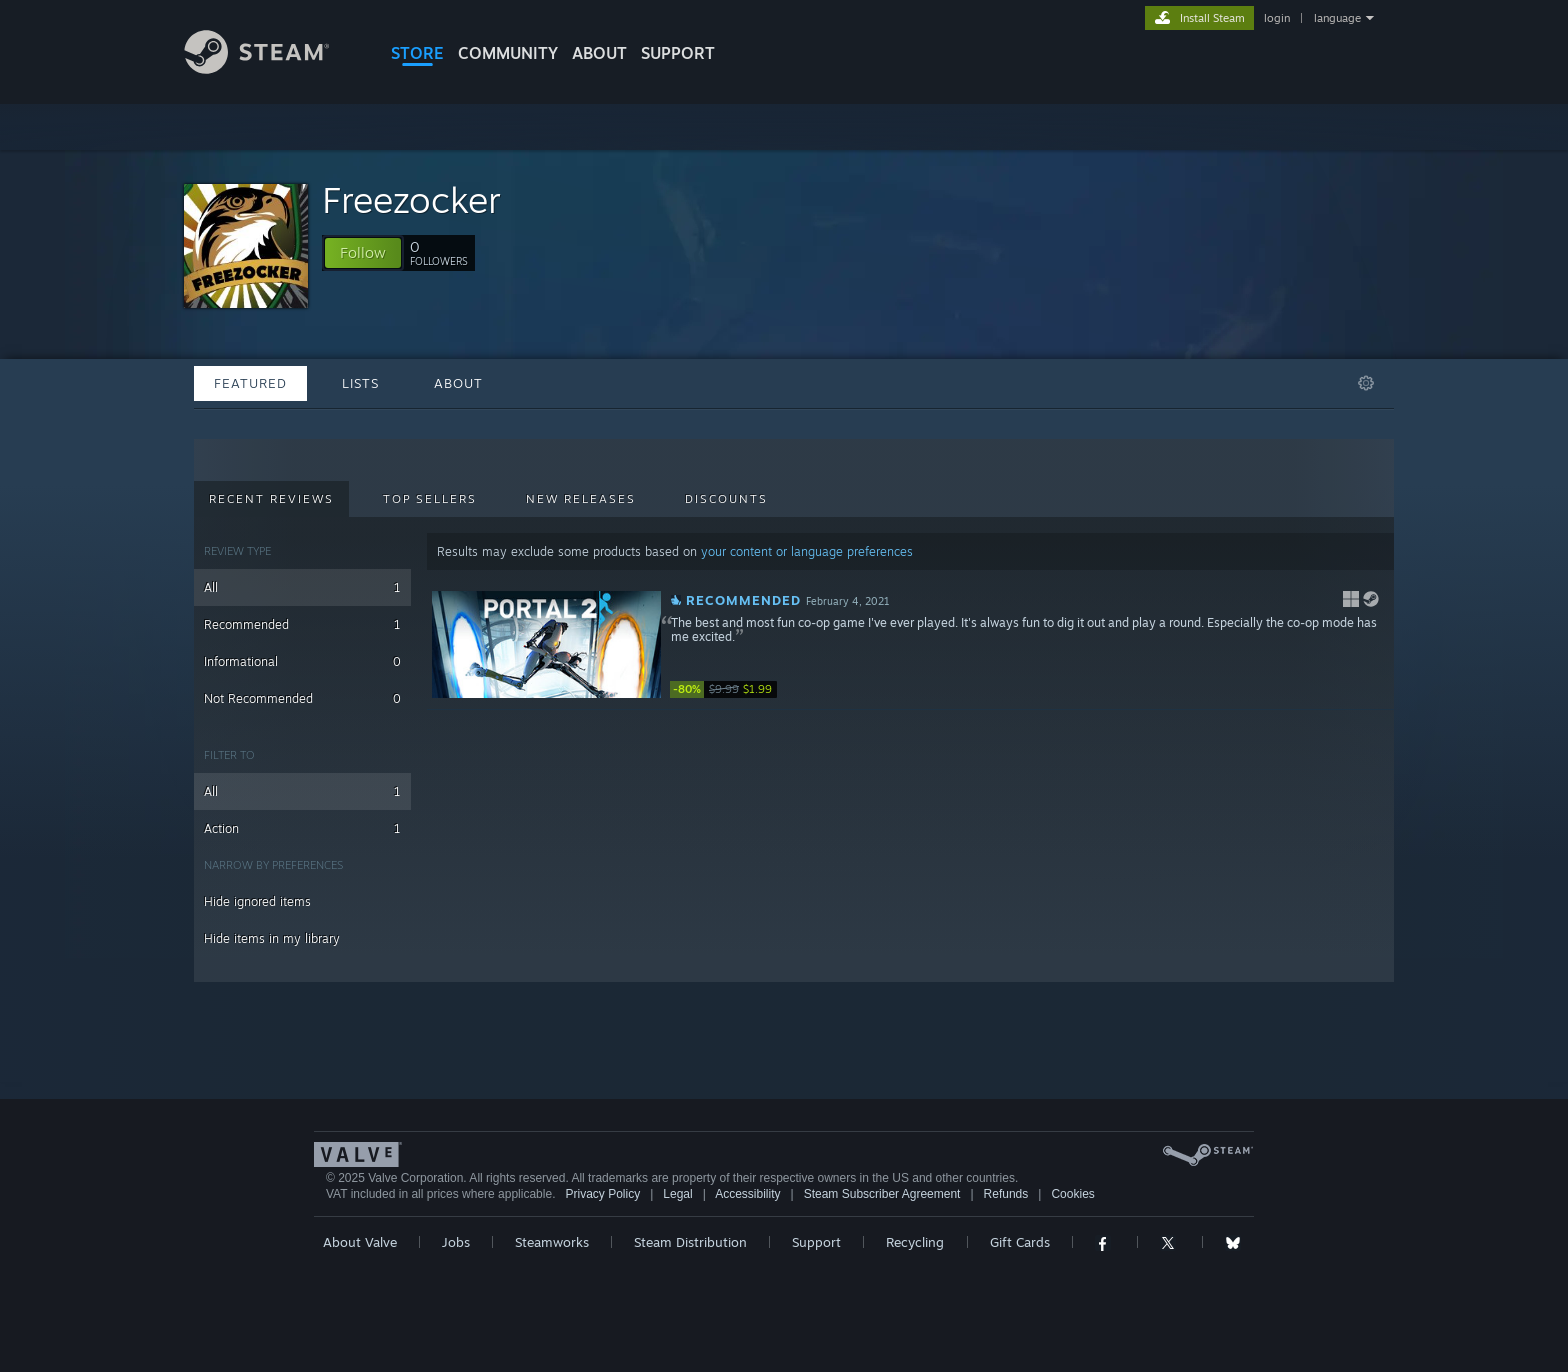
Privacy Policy (602, 1194)
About (599, 53)
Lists (360, 383)
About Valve (360, 1242)
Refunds (1006, 1194)
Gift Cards (1020, 1242)
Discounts (726, 499)
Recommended (302, 624)
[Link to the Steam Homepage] (272, 68)
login (1277, 18)
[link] (730, 689)
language (1337, 18)
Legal (677, 1194)
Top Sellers (430, 499)
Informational (302, 661)
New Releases (581, 499)
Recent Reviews (271, 499)
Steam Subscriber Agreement (882, 1194)
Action (302, 828)
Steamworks (552, 1242)
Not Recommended (302, 698)
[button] (363, 253)
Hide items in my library (272, 938)
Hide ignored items (257, 901)
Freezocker (411, 199)
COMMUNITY (508, 53)
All (302, 587)
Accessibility (747, 1194)
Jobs (456, 1242)
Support (816, 1242)
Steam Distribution (690, 1242)
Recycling (915, 1242)
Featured (250, 383)
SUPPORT (678, 53)
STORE (417, 53)
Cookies (1072, 1194)
